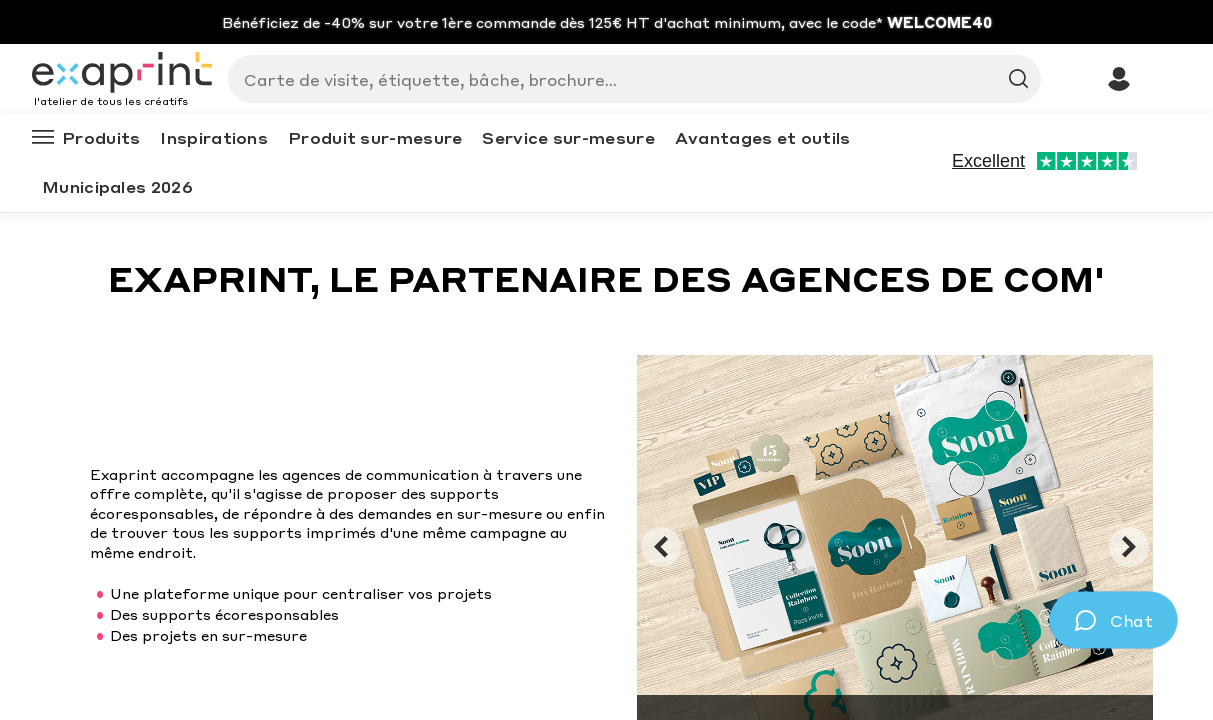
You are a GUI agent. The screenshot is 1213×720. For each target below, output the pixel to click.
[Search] (626, 79)
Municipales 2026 (117, 186)
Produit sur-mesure (375, 137)
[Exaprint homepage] (122, 74)
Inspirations (214, 137)
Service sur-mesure (568, 137)
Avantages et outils (763, 137)
